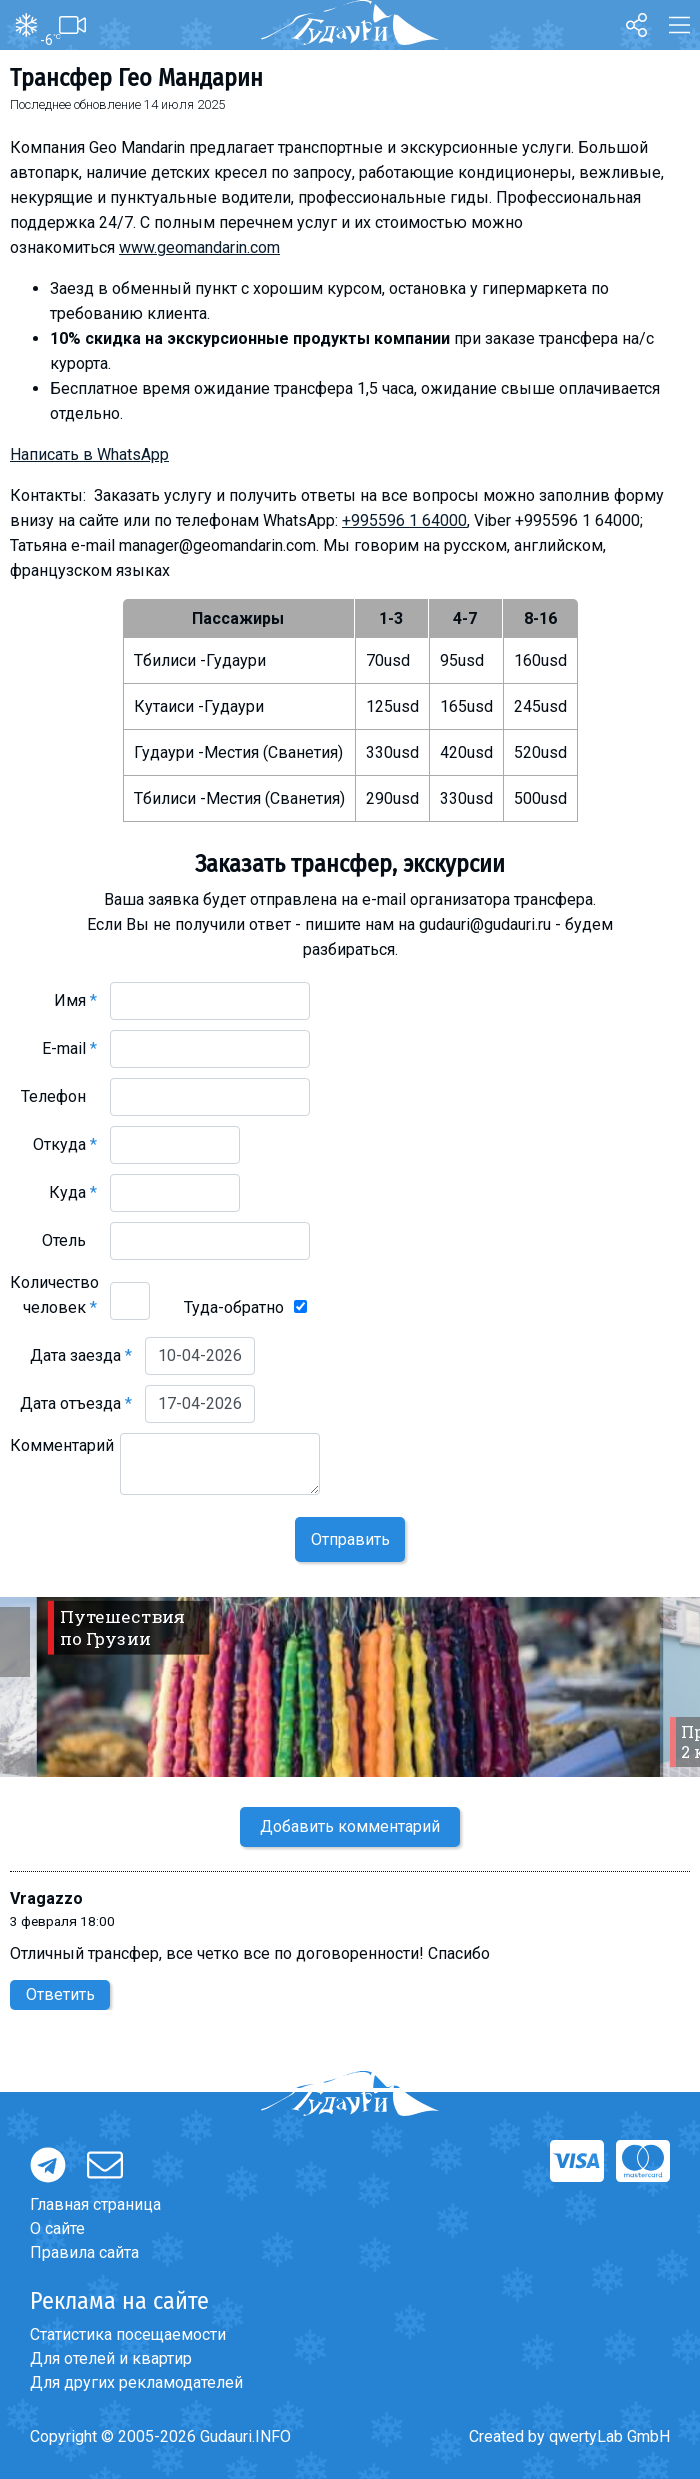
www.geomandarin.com (199, 247)
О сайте (57, 2228)
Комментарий (62, 1458)
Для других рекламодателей (136, 2382)
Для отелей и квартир (111, 2358)
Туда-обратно (234, 1307)
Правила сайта (84, 2252)
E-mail (69, 1048)
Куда (73, 1192)
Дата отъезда (76, 1403)
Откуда (65, 1144)
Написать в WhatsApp (89, 454)
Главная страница (95, 2204)
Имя (75, 1000)
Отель (69, 1240)
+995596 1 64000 (404, 520)
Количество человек (54, 1295)
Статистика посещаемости (128, 2334)
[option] (350, 1687)
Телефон (59, 1096)
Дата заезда (81, 1355)
